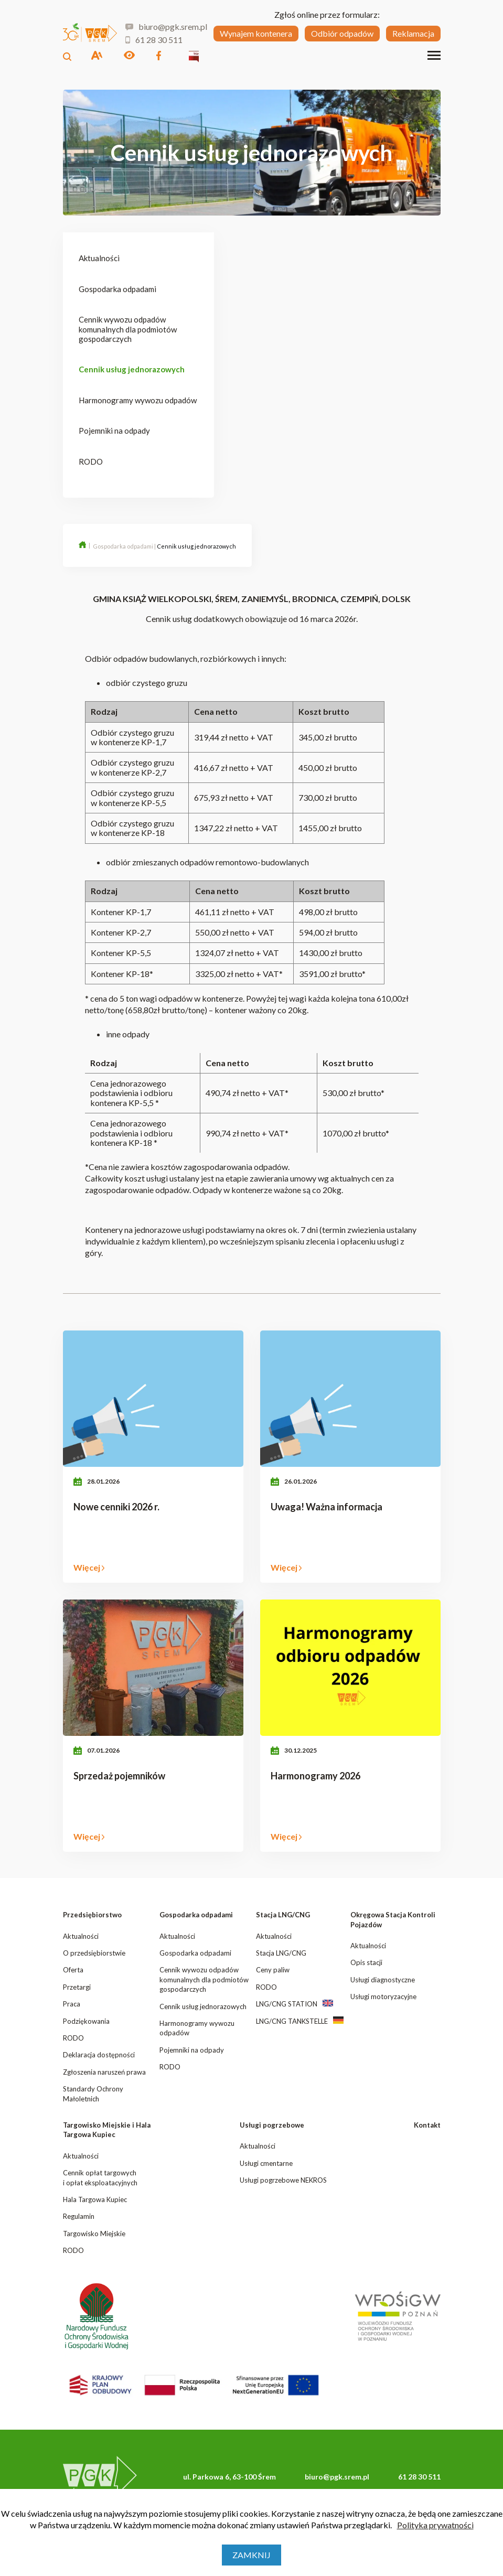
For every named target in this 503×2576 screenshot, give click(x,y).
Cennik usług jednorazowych (132, 369)
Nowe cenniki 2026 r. (116, 1506)
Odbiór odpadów (342, 33)
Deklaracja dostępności (99, 2055)
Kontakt (427, 2125)
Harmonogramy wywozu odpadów (138, 400)
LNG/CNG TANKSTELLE (292, 2021)
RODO (91, 461)
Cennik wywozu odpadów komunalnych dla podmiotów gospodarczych (128, 329)
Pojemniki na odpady (114, 430)
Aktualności (99, 258)
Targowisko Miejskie (94, 2233)
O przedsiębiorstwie (94, 1953)
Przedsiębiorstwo (92, 1914)
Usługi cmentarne (266, 2163)
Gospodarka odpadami (117, 289)
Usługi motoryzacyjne (383, 1996)
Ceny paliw (273, 1970)
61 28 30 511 (154, 40)
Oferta (73, 1970)
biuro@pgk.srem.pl (165, 26)
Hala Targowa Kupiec (95, 2199)
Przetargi (77, 1987)
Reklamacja (413, 33)
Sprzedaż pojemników (119, 1775)
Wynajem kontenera (256, 33)
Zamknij (251, 2555)
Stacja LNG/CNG (283, 1914)
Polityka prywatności (435, 2525)
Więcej (89, 1567)
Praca (71, 2004)
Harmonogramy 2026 (315, 1775)
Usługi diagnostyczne (382, 1980)
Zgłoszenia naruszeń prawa (104, 2072)
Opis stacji (366, 1962)
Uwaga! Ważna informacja (326, 1506)
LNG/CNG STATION (286, 2004)
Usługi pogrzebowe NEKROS (283, 2180)
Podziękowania (86, 2021)
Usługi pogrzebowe (272, 2125)
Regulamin (78, 2216)
